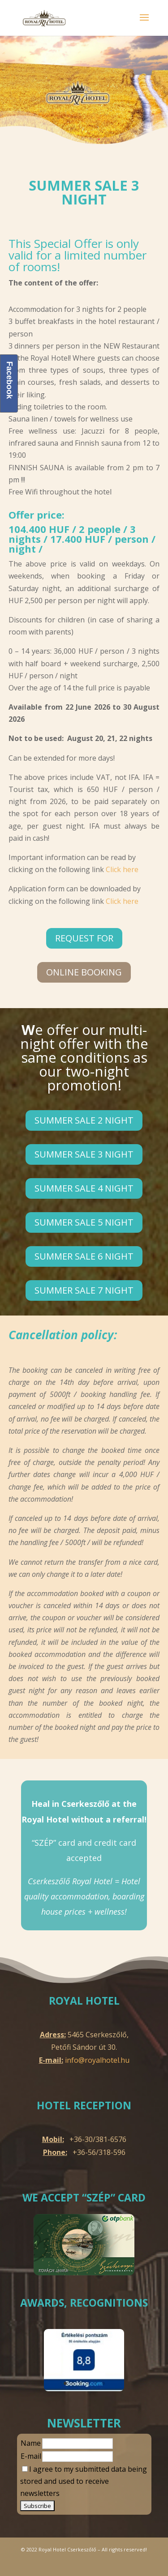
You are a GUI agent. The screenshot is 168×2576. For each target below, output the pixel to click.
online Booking (84, 972)
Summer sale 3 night (84, 1154)
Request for (84, 938)
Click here (122, 869)
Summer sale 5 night (84, 1222)
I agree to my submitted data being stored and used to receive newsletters (83, 2481)
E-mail (31, 2456)
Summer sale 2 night (84, 1120)
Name (31, 2443)
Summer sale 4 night (84, 1188)
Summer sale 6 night (84, 1256)
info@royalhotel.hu (97, 2060)
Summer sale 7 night (84, 1290)
